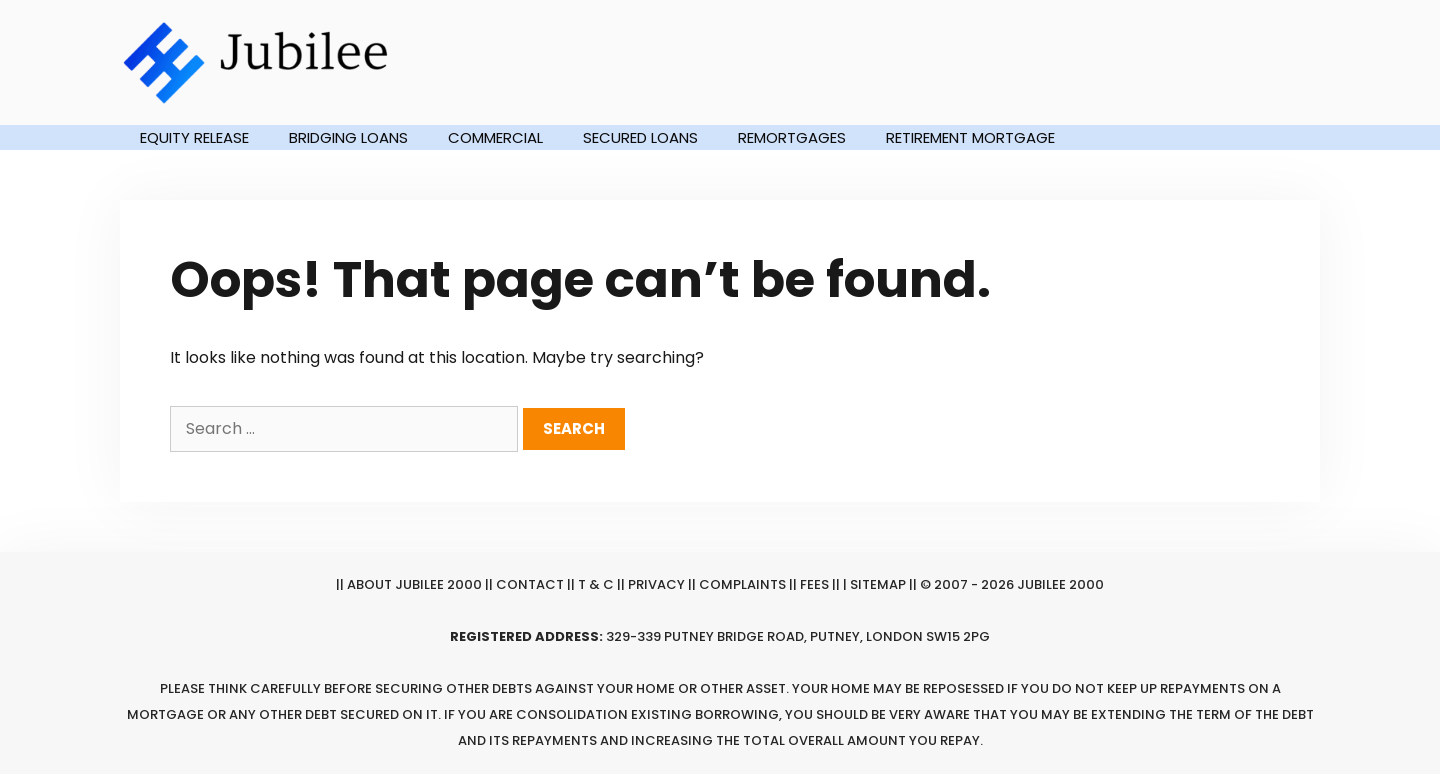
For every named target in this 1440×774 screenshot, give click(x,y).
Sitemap (878, 584)
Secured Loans (640, 137)
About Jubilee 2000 (414, 584)
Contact (530, 584)
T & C (596, 584)
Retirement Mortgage (970, 137)
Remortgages (792, 137)
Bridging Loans (348, 137)
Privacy (656, 584)
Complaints (742, 584)
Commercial (495, 137)
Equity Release (194, 137)
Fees (814, 584)
